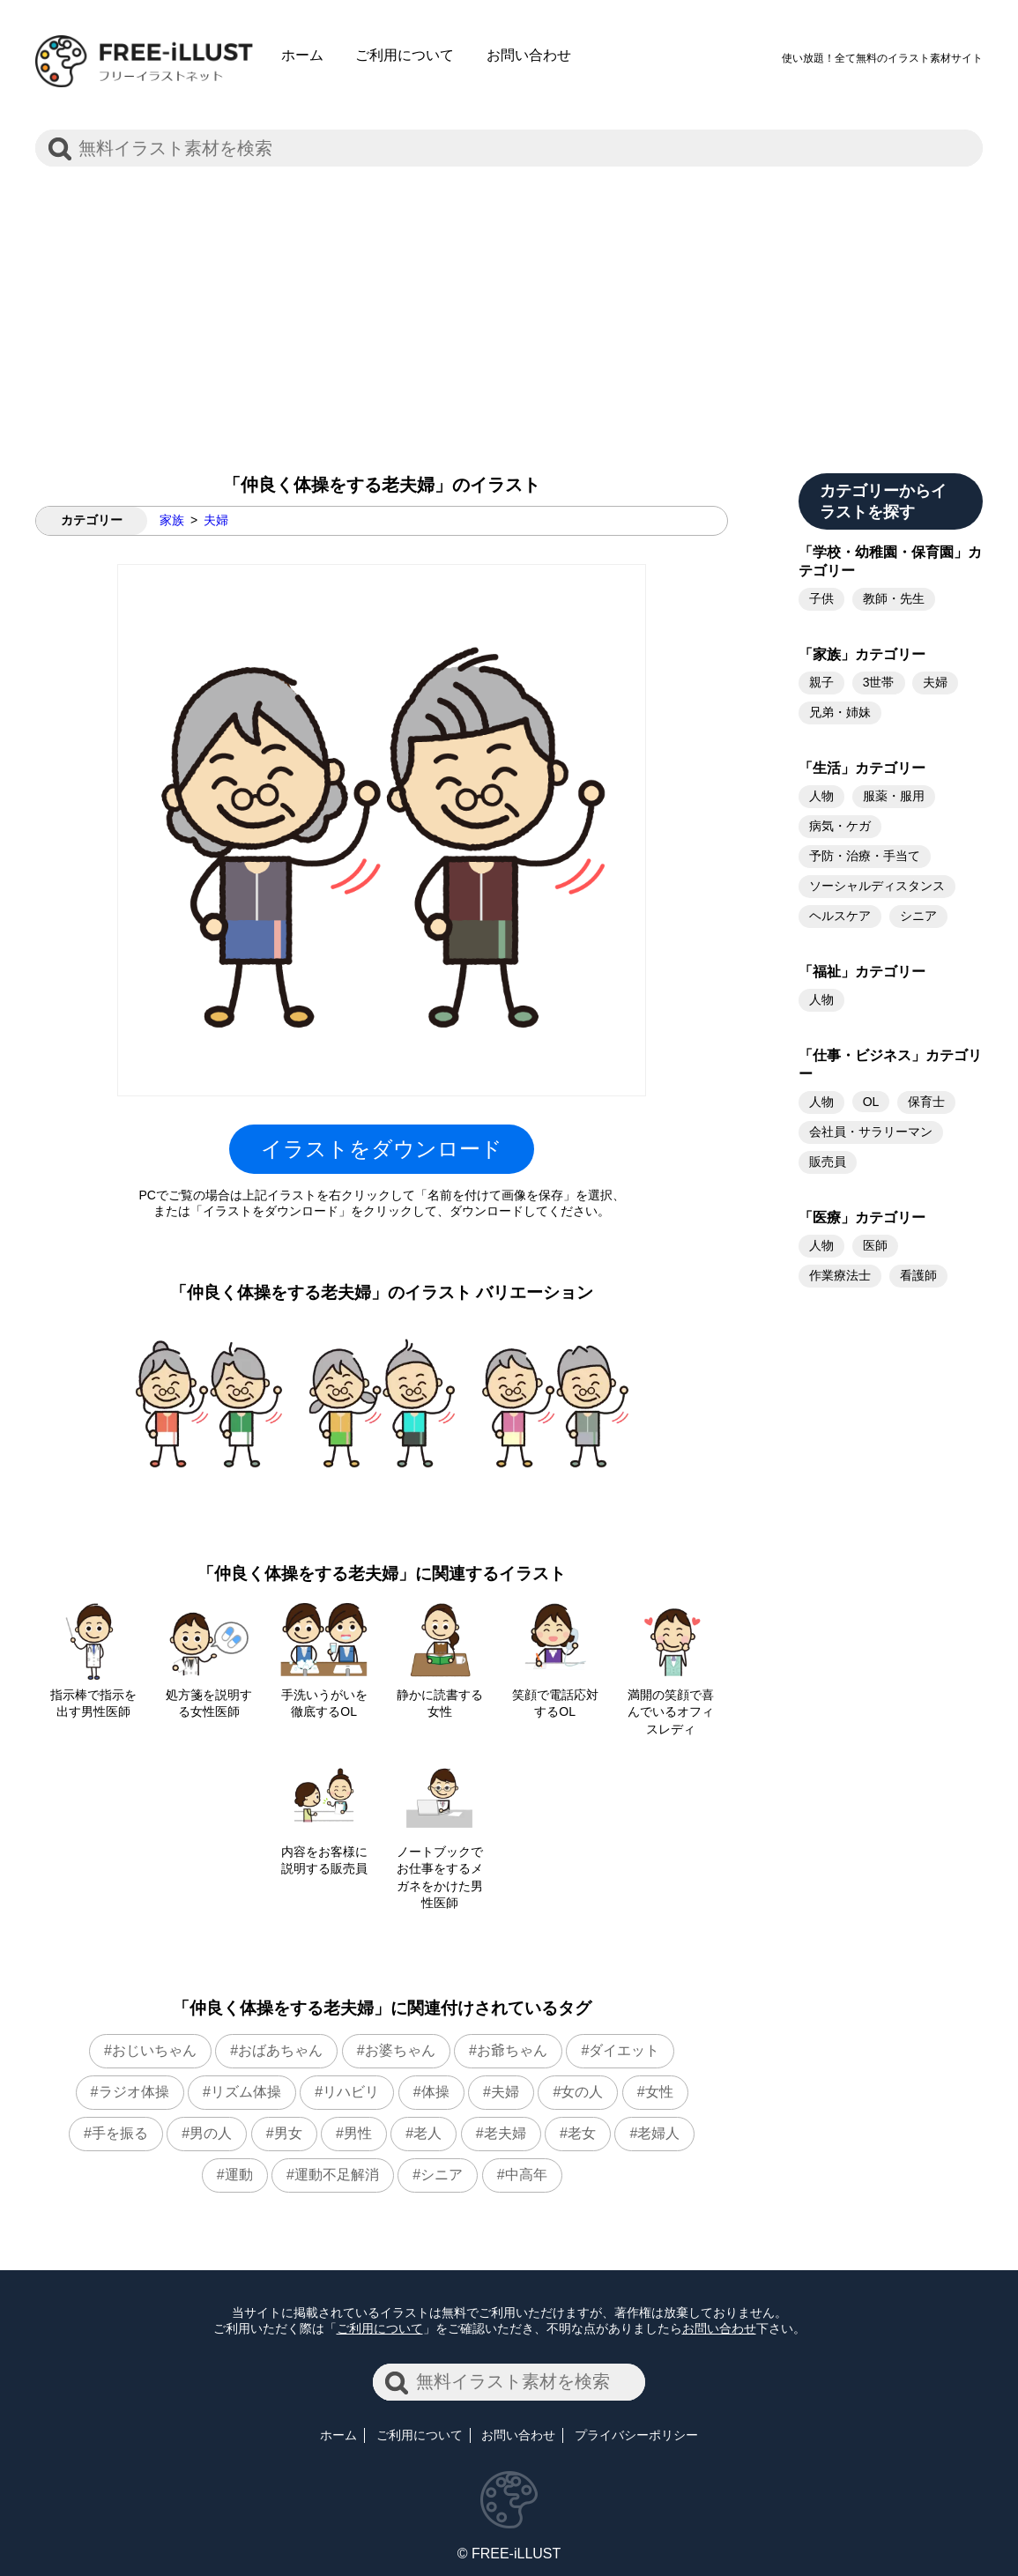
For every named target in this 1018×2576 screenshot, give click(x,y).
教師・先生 (894, 598)
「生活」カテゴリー (862, 768)
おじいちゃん (154, 2050)
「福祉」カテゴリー (862, 971)
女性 (659, 2091)
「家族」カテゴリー (862, 654)
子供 (821, 598)
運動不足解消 (336, 2174)
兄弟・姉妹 (840, 712)
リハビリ (351, 2091)
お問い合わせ (529, 55)
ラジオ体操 (134, 2091)
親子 (821, 682)
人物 (821, 796)
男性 (358, 2133)
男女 (288, 2133)
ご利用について (404, 55)
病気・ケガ (840, 826)
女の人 (582, 2091)
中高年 (526, 2174)
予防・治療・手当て (864, 856)
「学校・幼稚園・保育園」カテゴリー (890, 561)
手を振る (120, 2133)
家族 (172, 520)
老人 (427, 2133)
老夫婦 (505, 2133)
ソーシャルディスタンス (877, 886)
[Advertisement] (509, 305)
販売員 (827, 1161)
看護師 (918, 1275)
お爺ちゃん (512, 2050)
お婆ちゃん (400, 2050)
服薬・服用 (894, 796)
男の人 (210, 2133)
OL (871, 1102)
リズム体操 (246, 2091)
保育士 (926, 1102)
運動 (239, 2174)
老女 (582, 2133)
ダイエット (624, 2050)
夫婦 (216, 520)
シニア (441, 2174)
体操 (435, 2091)
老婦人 (658, 2133)
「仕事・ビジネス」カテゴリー (890, 1064)
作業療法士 (840, 1275)
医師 (875, 1245)
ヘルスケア (840, 916)
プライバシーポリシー (636, 2435)
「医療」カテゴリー (862, 1217)
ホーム (302, 55)
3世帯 (879, 682)
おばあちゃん (280, 2050)
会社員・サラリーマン (871, 1132)
